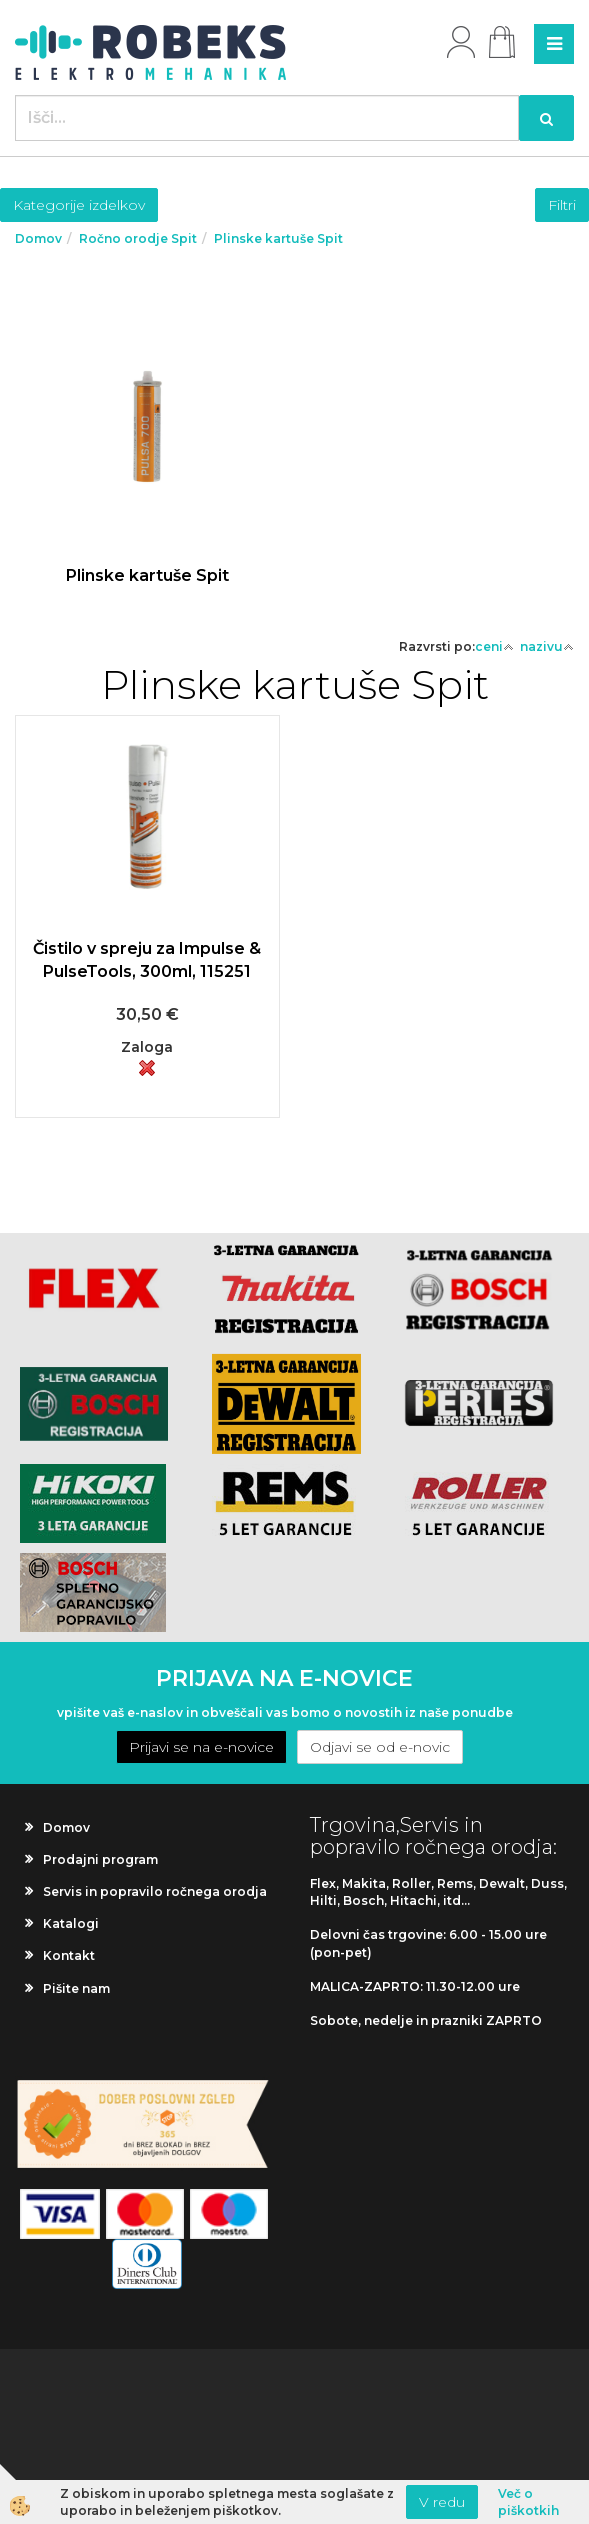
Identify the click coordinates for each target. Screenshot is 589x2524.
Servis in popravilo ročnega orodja (155, 1891)
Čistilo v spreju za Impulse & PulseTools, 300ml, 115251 (147, 960)
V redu (442, 2502)
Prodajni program (100, 1859)
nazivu (547, 646)
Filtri (562, 205)
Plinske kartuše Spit (278, 238)
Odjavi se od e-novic (380, 1747)
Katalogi (71, 1923)
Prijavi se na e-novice (201, 1747)
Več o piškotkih (528, 2502)
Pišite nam (76, 1988)
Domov (38, 238)
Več (147, 461)
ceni (494, 646)
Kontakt (69, 1955)
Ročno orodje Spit (138, 238)
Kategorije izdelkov (79, 205)
